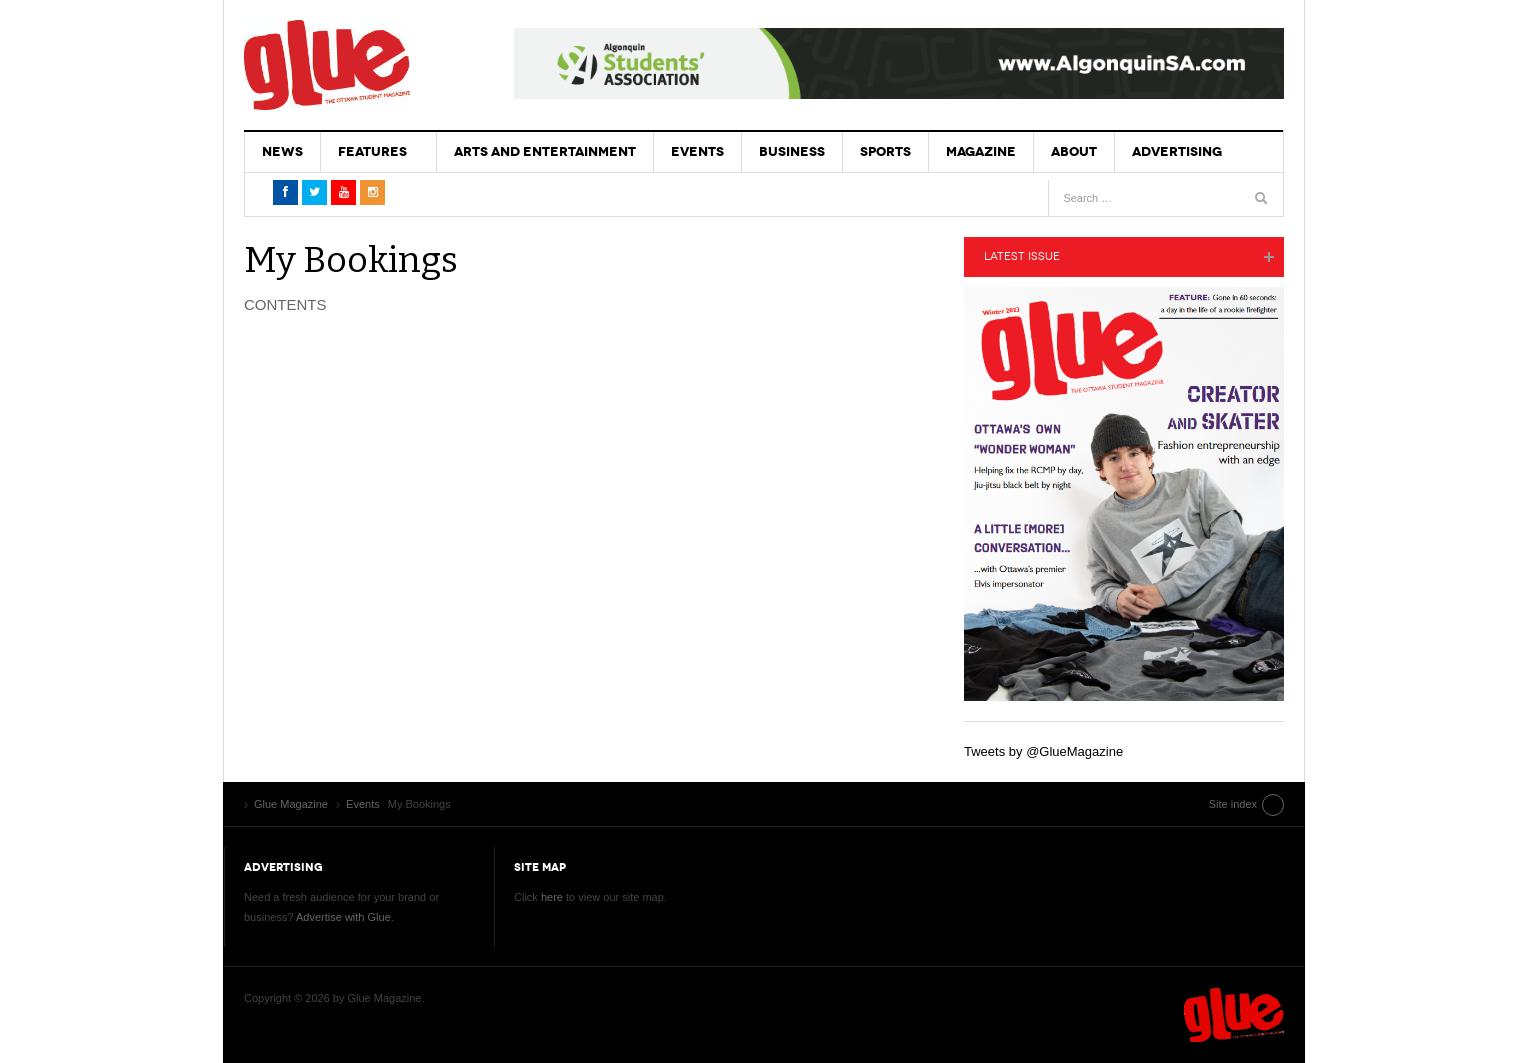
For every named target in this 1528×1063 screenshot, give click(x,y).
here (552, 897)
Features (372, 151)
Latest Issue (1022, 256)
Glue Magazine (327, 65)
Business (792, 151)
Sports (885, 151)
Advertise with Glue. (345, 917)
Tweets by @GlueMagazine (1043, 751)
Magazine (981, 151)
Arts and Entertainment (545, 151)
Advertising (1177, 151)
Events (697, 151)
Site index (1233, 804)
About (1074, 151)
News (282, 151)
